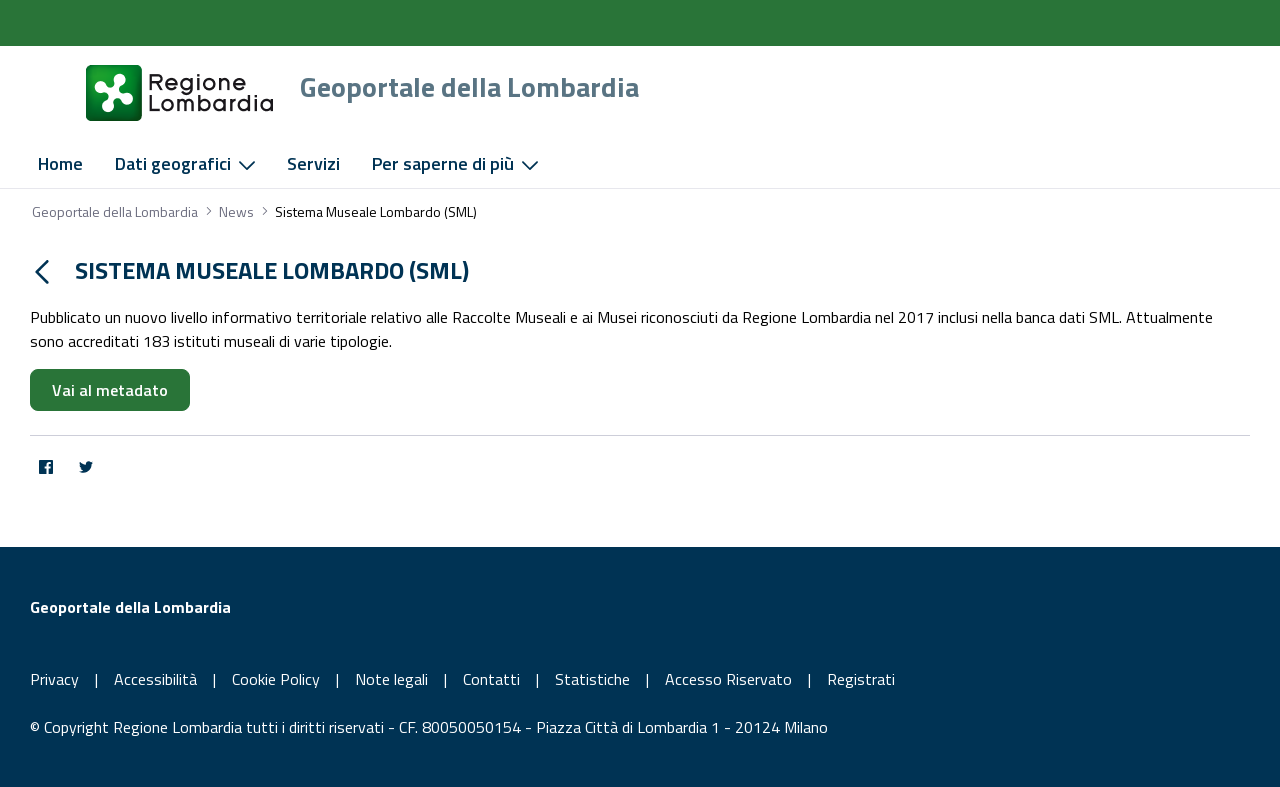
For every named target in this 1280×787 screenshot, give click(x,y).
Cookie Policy (276, 679)
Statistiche (592, 679)
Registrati (861, 679)
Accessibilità (155, 679)
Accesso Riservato (728, 679)
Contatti (491, 679)
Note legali (391, 679)
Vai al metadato (110, 390)
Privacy (54, 679)
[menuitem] (60, 164)
